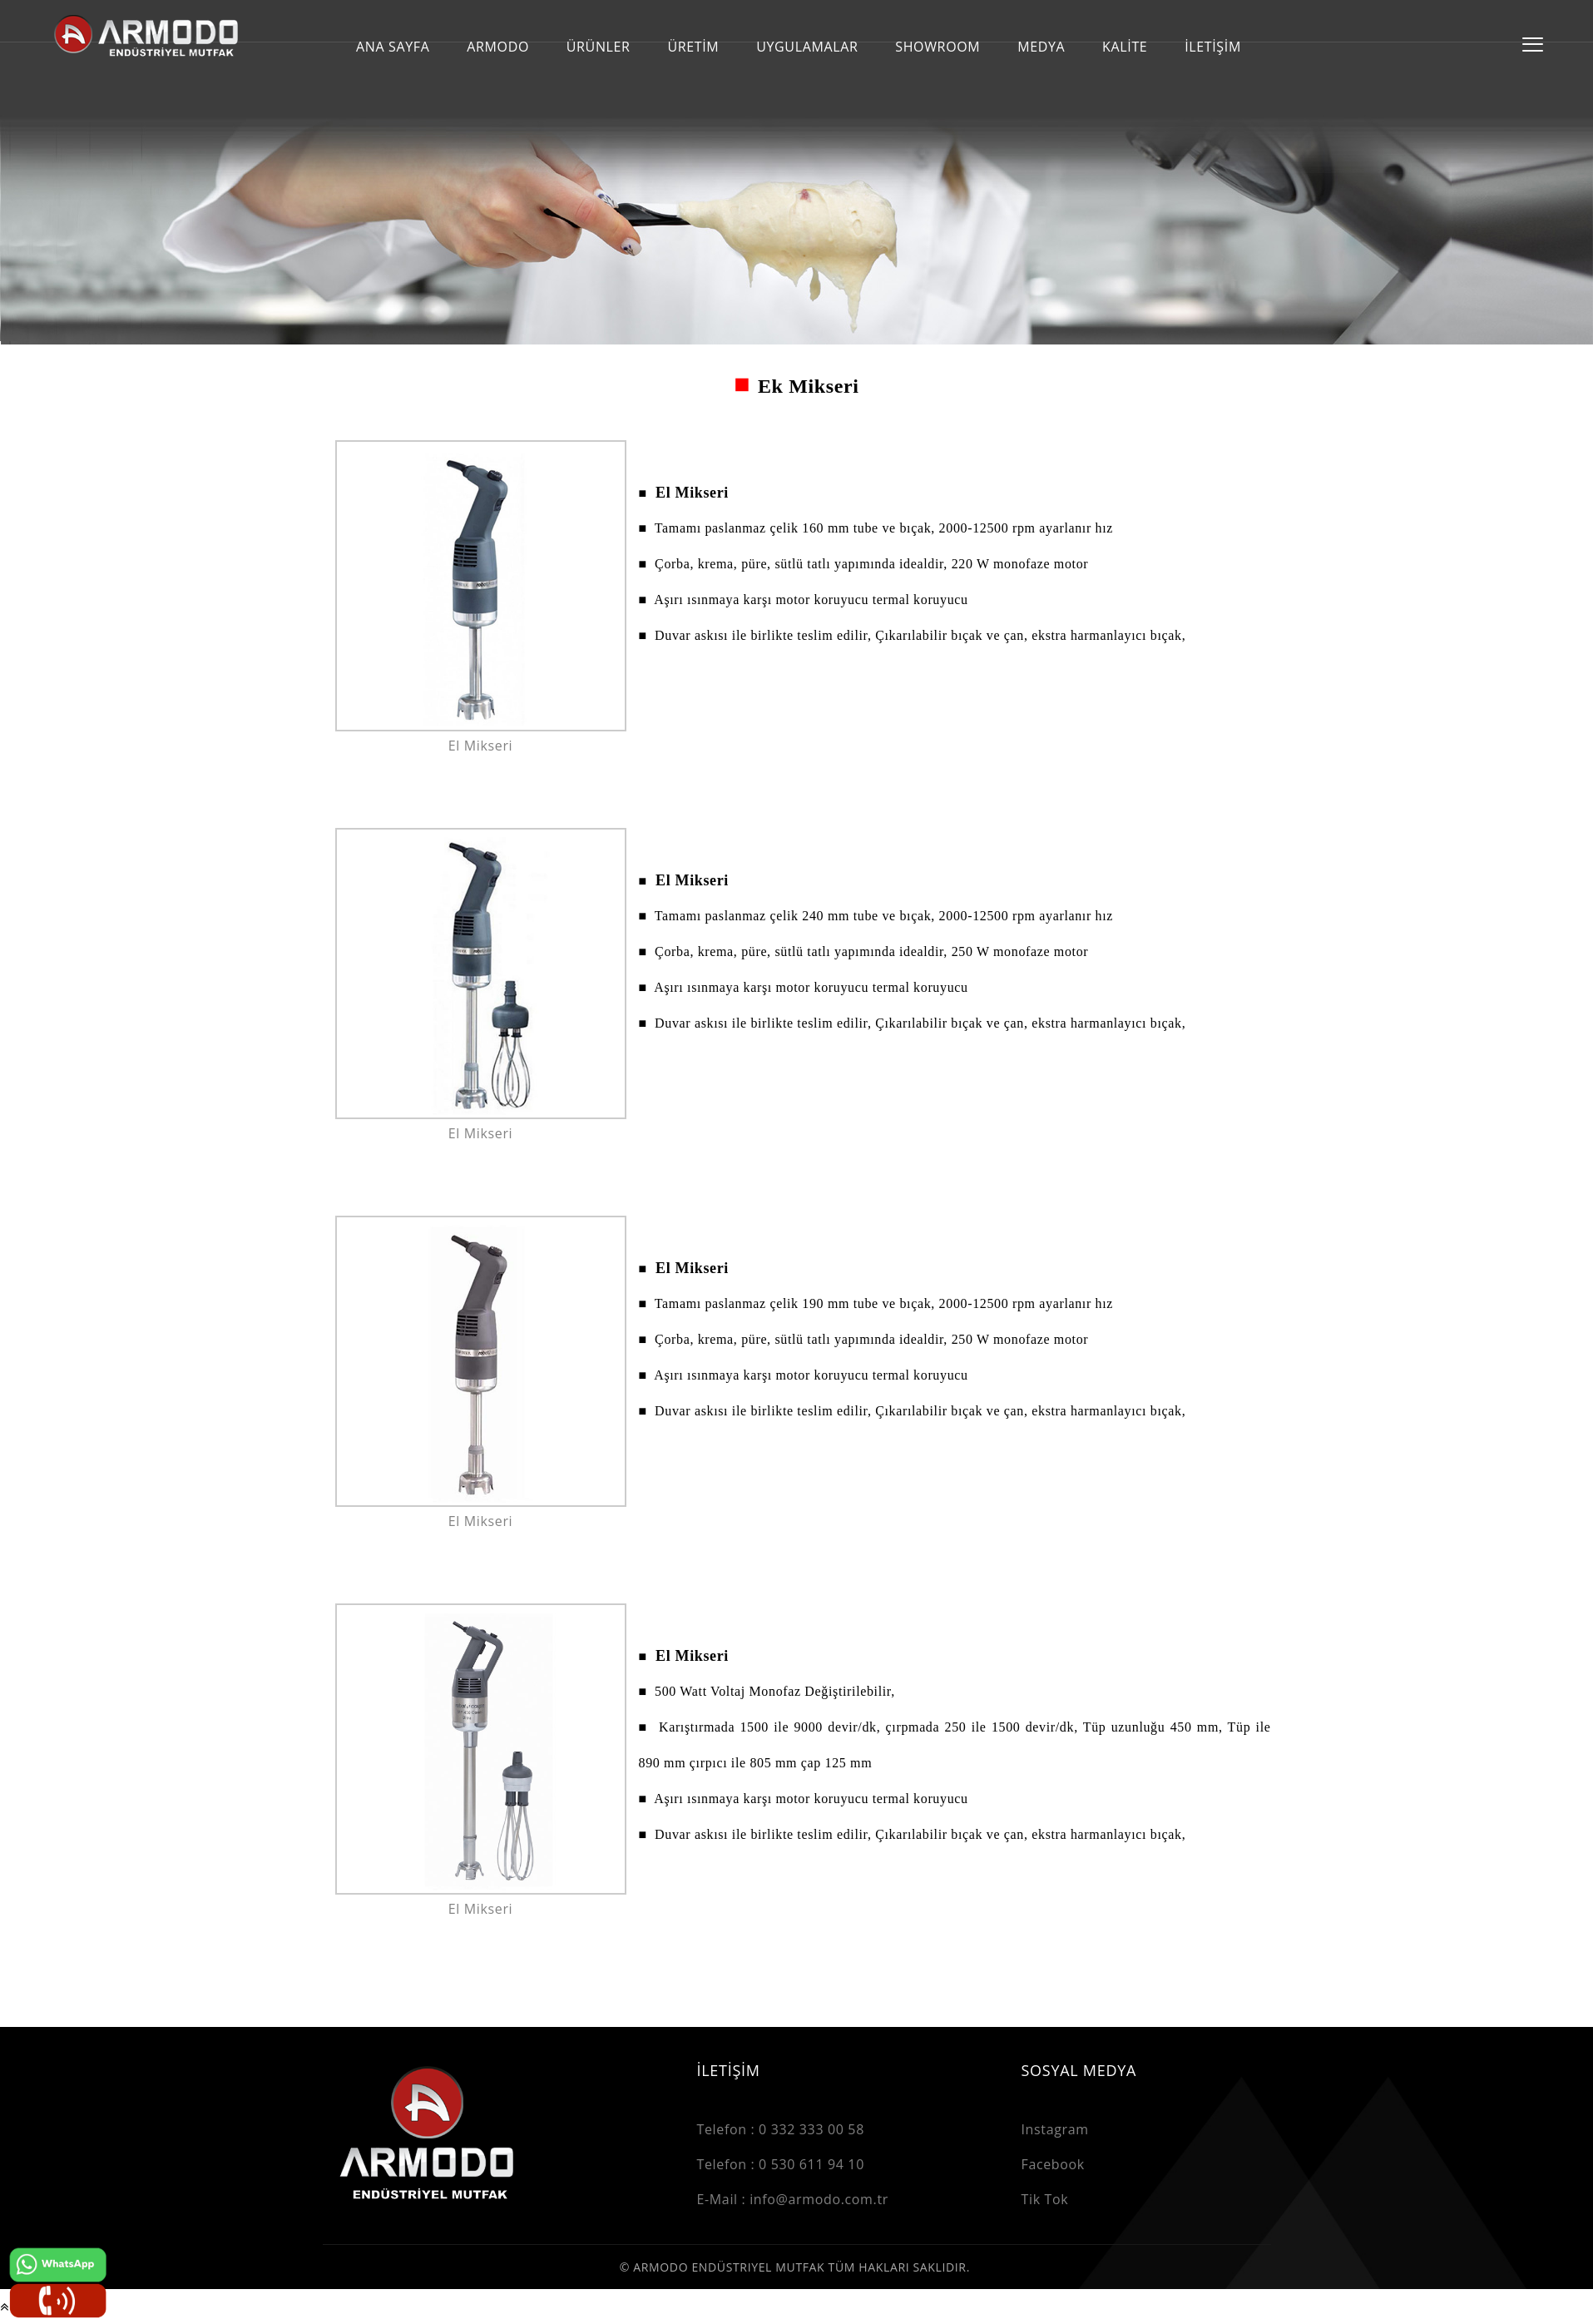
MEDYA (1041, 47)
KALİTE (1124, 47)
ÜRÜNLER (598, 47)
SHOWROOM (937, 47)
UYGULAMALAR (807, 47)
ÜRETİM (693, 47)
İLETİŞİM (1213, 47)
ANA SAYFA (392, 47)
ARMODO (498, 47)
